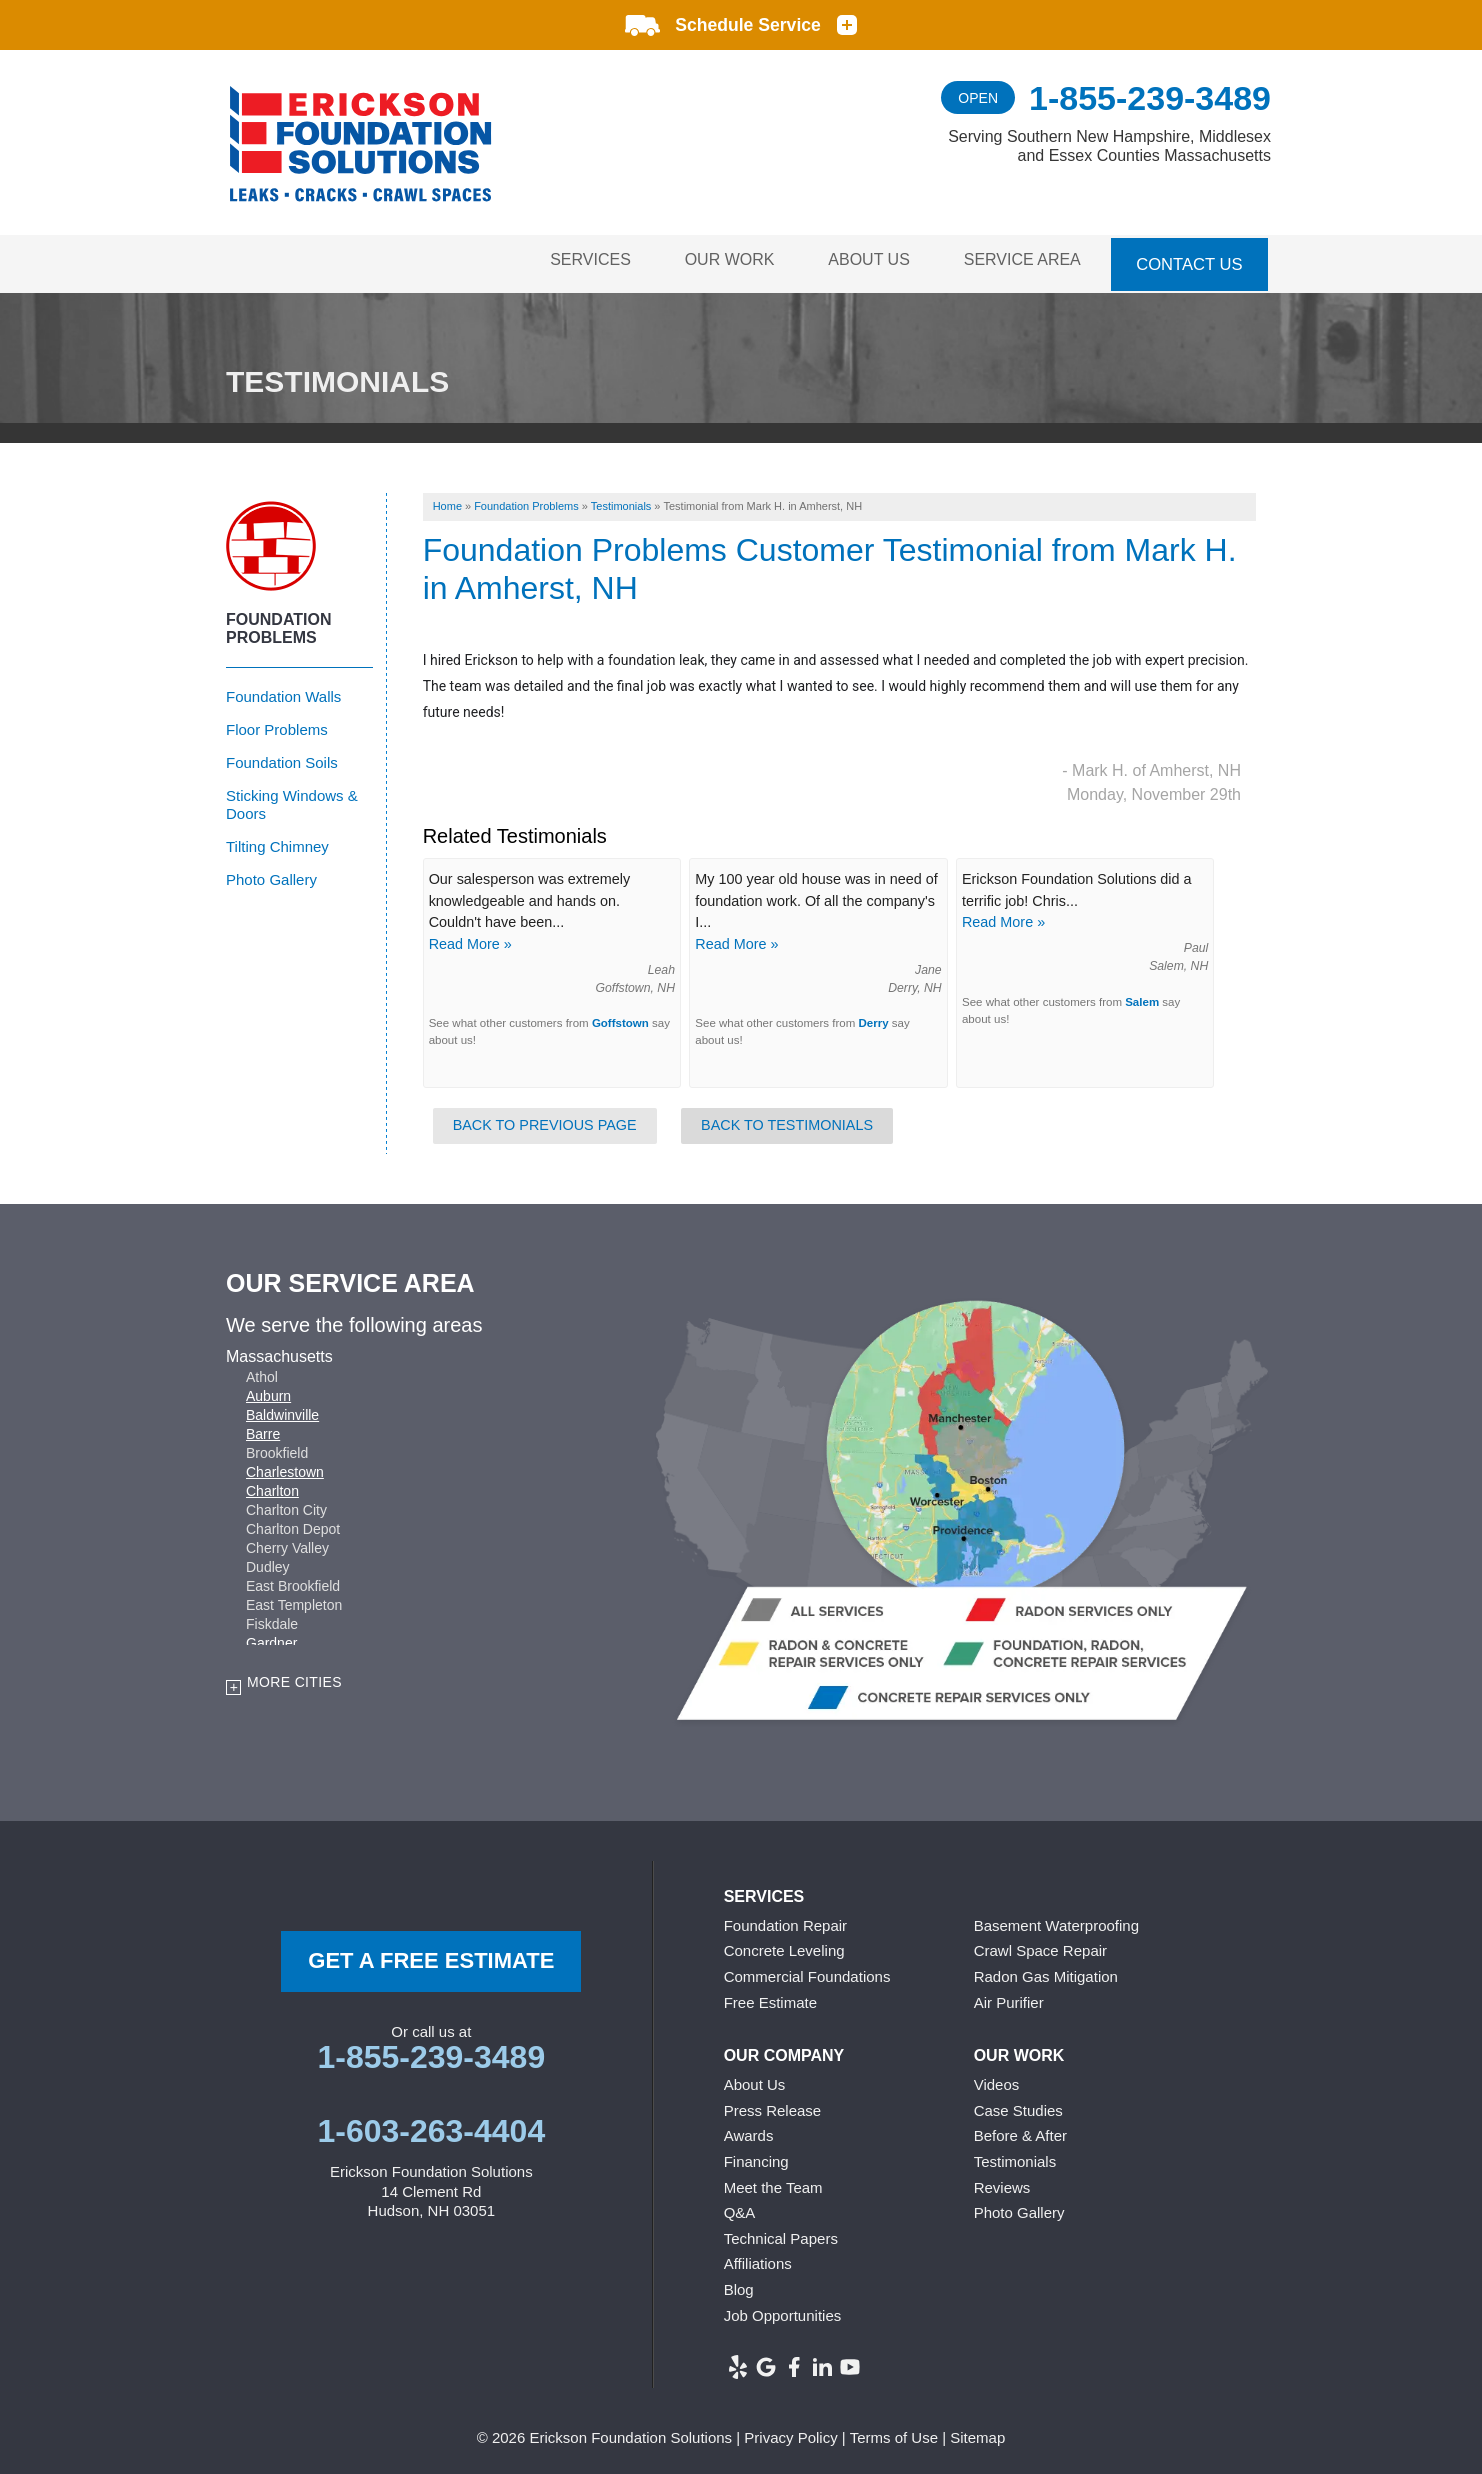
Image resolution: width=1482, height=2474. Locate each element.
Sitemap (977, 2432)
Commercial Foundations (807, 1971)
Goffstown (620, 1018)
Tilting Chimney (277, 840)
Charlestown (285, 1467)
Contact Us (1189, 260)
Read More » (470, 939)
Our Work (715, 260)
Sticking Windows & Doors (292, 798)
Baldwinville (282, 1410)
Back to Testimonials (787, 1120)
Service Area (1019, 260)
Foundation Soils (282, 756)
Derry (874, 1018)
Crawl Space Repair (1040, 1945)
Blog (739, 2284)
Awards (749, 2130)
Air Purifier (1009, 1996)
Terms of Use (894, 2432)
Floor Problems (277, 723)
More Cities (294, 1677)
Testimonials (1015, 2156)
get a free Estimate (431, 1955)
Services (569, 260)
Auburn (268, 1391)
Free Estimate (770, 1996)
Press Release (773, 2104)
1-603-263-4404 (431, 2126)
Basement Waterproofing (1056, 1920)
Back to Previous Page (545, 1120)
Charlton (272, 1486)
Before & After (1020, 2130)
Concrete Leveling (784, 1945)
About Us (861, 260)
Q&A (740, 2207)
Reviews (1002, 2181)
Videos (997, 2079)
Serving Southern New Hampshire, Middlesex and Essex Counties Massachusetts (1109, 146)
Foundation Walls (283, 690)
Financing (756, 2156)
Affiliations (758, 2258)
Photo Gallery (271, 873)
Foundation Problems (278, 622)
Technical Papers (781, 2232)
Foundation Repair (785, 1920)
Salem (1142, 996)
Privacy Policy (790, 2432)
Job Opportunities (783, 2309)
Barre (263, 1429)
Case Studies (1018, 2104)
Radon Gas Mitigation (1046, 1971)
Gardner (271, 1638)
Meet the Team (773, 2181)
